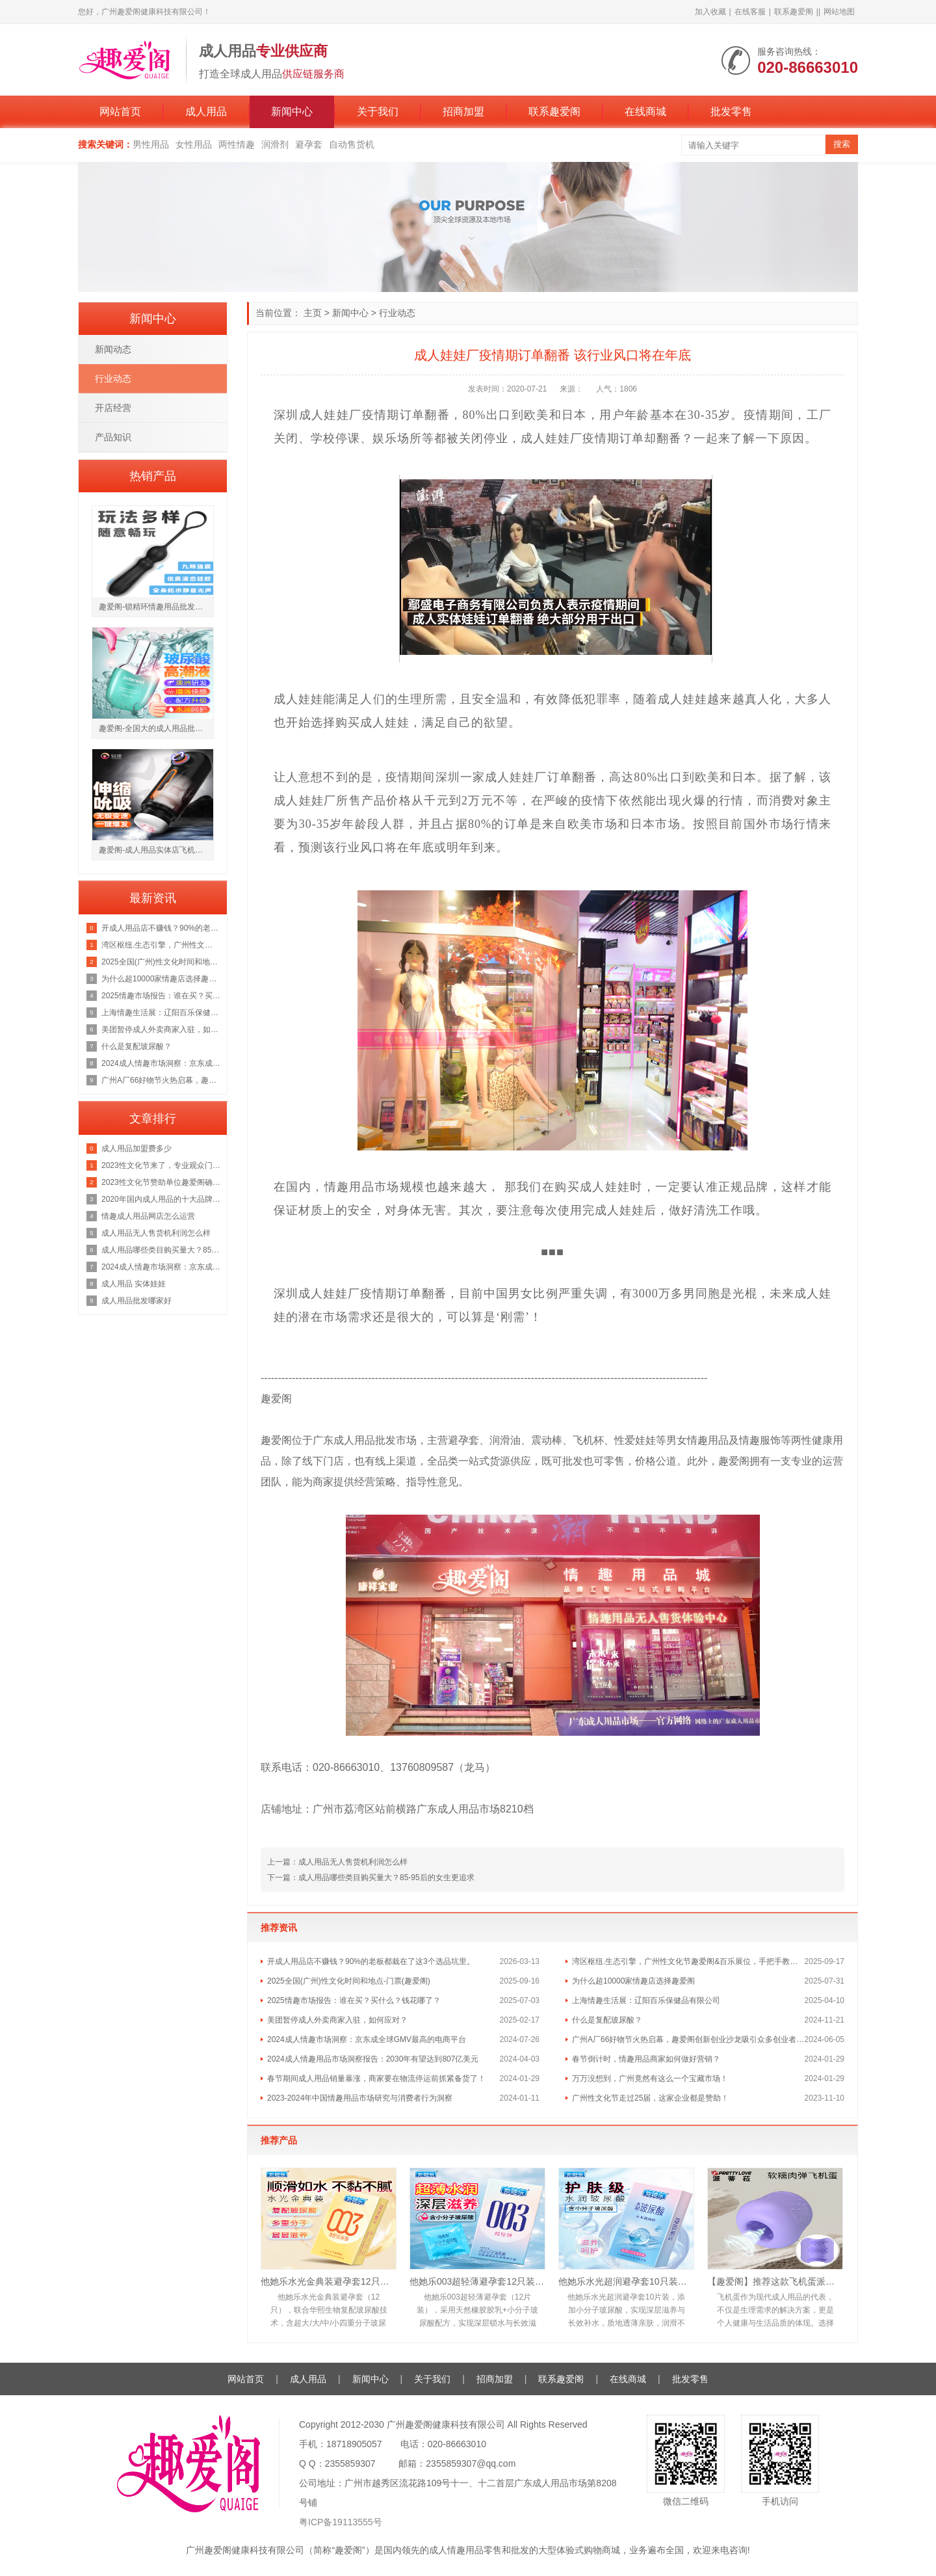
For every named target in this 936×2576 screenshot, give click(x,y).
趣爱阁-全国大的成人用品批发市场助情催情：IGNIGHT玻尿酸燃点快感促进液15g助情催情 (156, 728)
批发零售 (731, 111)
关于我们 (377, 111)
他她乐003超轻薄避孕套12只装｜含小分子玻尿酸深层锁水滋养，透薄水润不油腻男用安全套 (477, 2281)
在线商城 (645, 111)
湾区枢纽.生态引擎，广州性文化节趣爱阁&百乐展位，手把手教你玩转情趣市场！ (688, 1961)
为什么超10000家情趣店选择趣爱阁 (633, 1980)
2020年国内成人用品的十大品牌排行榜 (160, 1199)
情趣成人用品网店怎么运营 (148, 1216)
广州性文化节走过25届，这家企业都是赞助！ (650, 2098)
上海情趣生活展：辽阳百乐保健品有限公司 (646, 2000)
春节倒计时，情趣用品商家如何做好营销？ (646, 2059)
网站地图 (839, 11)
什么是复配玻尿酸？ (607, 2020)
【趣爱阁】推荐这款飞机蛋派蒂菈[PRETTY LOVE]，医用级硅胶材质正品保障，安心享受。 (775, 2281)
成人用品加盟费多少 (136, 1148)
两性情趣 (236, 144)
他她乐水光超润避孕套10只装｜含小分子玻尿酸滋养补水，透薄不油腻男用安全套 (626, 2281)
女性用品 (194, 144)
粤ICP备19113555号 (340, 2522)
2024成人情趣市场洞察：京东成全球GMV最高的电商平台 (366, 2039)
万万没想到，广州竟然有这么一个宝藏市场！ (650, 2078)
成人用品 (206, 111)
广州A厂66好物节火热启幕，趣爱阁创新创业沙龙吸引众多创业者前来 (688, 2039)
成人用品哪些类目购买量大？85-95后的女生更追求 (160, 1250)
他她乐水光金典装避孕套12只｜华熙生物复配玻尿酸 (328, 2281)
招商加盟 (463, 111)
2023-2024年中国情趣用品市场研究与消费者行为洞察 (359, 2098)
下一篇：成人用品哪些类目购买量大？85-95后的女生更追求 (370, 1877)
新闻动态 (113, 349)
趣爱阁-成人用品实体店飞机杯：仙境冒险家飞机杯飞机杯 (156, 850)
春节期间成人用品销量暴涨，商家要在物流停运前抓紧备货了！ (376, 2078)
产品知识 (113, 437)
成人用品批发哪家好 (136, 1300)
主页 (313, 313)
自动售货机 (351, 144)
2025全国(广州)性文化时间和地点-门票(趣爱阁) (348, 1980)
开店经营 (113, 408)
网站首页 (120, 111)
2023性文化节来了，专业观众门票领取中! (160, 1165)
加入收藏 (710, 11)
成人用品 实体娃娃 (133, 1283)
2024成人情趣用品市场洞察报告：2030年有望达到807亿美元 (372, 2059)
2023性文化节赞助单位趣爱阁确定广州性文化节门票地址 (160, 1182)
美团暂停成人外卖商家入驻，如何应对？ (337, 2020)
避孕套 (308, 144)
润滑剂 (275, 144)
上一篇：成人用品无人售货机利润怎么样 (337, 1861)
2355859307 (350, 2463)
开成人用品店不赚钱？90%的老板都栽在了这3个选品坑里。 (370, 1961)
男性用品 (151, 144)
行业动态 (397, 313)
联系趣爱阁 (793, 11)
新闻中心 (292, 111)
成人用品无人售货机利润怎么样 (156, 1233)
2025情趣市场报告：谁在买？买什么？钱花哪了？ (354, 2000)
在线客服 (750, 11)
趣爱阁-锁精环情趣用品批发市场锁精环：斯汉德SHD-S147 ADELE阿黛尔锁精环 (156, 606)
